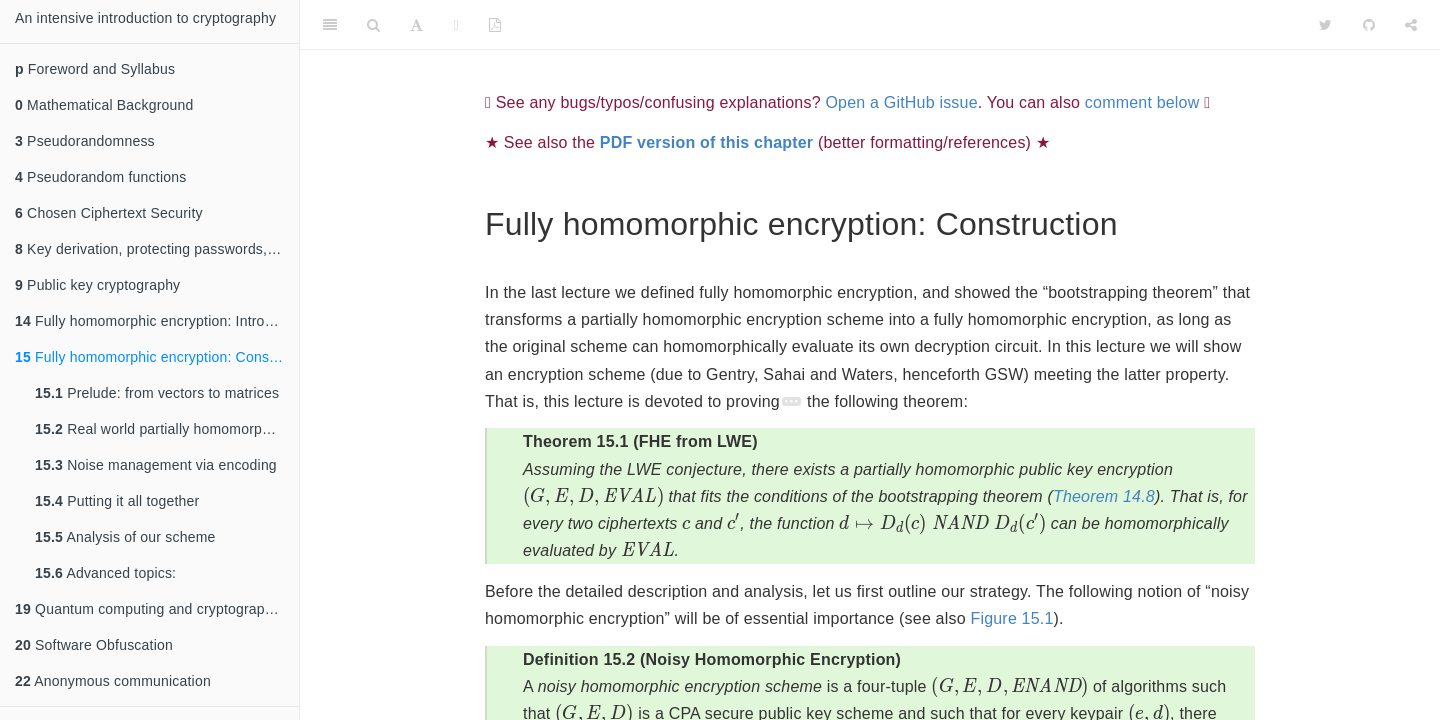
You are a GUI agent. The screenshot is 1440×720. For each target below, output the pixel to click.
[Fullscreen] (456, 25)
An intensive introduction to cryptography (145, 18)
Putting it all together (117, 501)
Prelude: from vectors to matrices (157, 393)
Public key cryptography (97, 285)
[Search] (373, 25)
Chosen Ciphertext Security (109, 213)
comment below (1142, 102)
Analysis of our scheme (125, 537)
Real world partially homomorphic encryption (167, 429)
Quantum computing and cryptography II (153, 609)
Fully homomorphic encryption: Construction (157, 357)
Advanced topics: (105, 573)
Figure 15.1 (1011, 618)
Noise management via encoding (156, 465)
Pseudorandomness (85, 141)
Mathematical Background (104, 105)
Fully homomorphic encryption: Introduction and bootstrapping (157, 321)
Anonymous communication (113, 681)
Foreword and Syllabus (95, 69)
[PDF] (495, 25)
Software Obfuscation (94, 645)
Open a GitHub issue (901, 102)
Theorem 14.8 (1104, 496)
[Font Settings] (416, 25)
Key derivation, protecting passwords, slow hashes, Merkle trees (157, 249)
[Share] (1411, 25)
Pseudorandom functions (100, 177)
